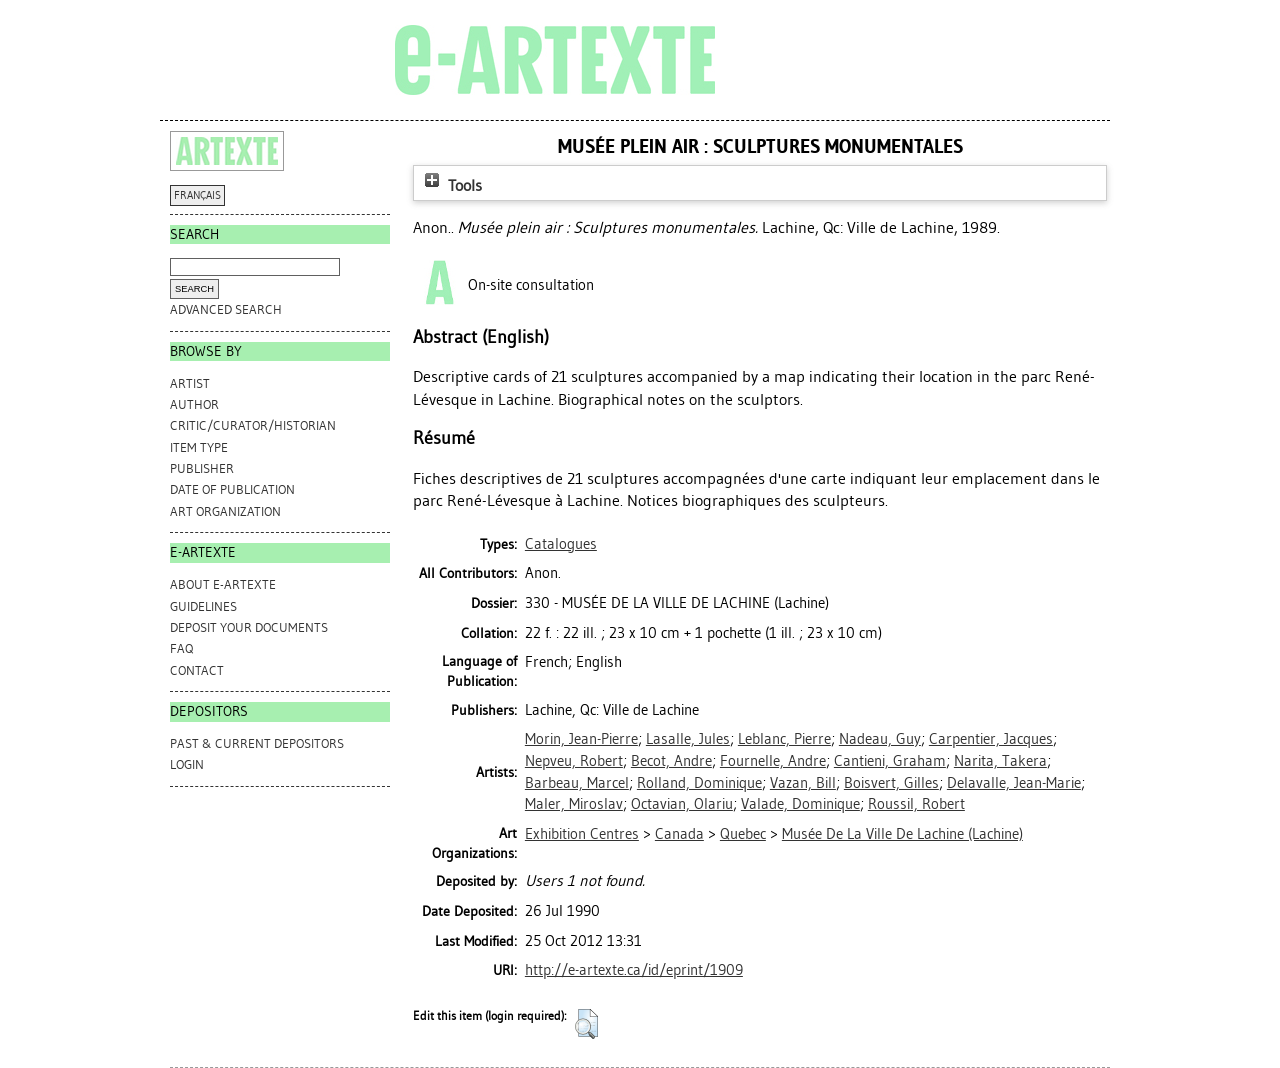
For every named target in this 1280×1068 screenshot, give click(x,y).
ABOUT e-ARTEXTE (223, 584)
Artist (190, 383)
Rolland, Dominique (699, 783)
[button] (586, 1024)
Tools (451, 185)
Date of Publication (232, 489)
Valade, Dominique (800, 804)
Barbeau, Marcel (577, 783)
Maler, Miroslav (574, 804)
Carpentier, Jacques (991, 739)
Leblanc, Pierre (784, 739)
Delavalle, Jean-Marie (1014, 783)
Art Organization (225, 511)
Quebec (743, 834)
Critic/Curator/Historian (253, 425)
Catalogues (561, 544)
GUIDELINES (203, 606)
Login (187, 764)
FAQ (181, 648)
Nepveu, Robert (574, 761)
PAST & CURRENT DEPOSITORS (257, 743)
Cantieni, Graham (890, 761)
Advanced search (226, 309)
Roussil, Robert (916, 804)
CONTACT (197, 670)
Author (194, 404)
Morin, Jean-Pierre (581, 739)
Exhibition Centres (582, 834)
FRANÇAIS (197, 195)
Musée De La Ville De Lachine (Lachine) (902, 834)
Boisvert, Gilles (891, 783)
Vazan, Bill (803, 783)
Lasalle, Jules (688, 739)
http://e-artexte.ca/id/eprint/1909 (634, 970)
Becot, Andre (671, 761)
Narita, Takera (1000, 761)
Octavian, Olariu (682, 804)
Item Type (199, 447)
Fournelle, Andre (773, 761)
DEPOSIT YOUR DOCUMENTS (249, 627)
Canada (679, 834)
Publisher (202, 468)
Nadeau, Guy (880, 739)
